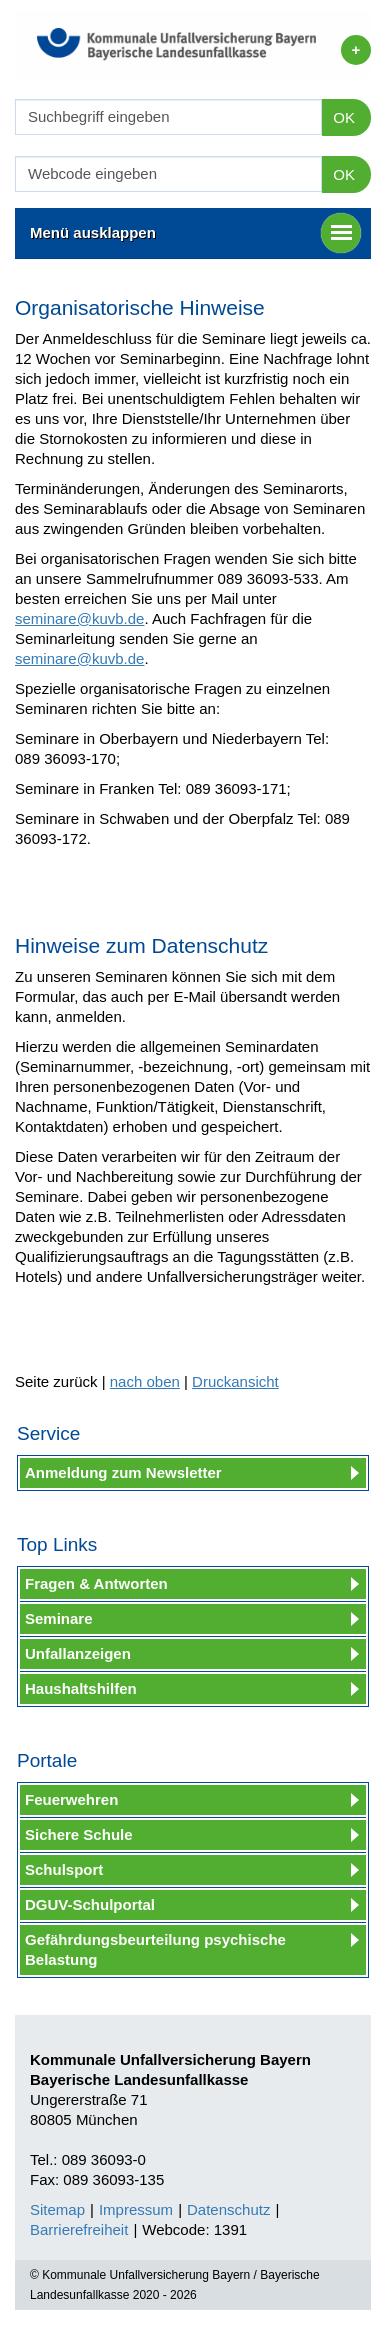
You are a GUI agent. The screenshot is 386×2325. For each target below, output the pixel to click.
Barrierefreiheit (79, 2229)
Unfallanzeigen (78, 1653)
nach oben (145, 1381)
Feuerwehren (71, 1799)
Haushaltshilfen (81, 1688)
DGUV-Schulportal (90, 1904)
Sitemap (57, 2209)
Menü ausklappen (195, 233)
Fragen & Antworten (96, 1583)
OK (344, 117)
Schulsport (64, 1869)
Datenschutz (228, 2209)
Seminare (59, 1618)
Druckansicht (235, 1381)
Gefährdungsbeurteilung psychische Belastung (155, 1949)
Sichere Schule (79, 1834)
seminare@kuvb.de (79, 618)
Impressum (136, 2209)
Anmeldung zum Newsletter (123, 1472)
